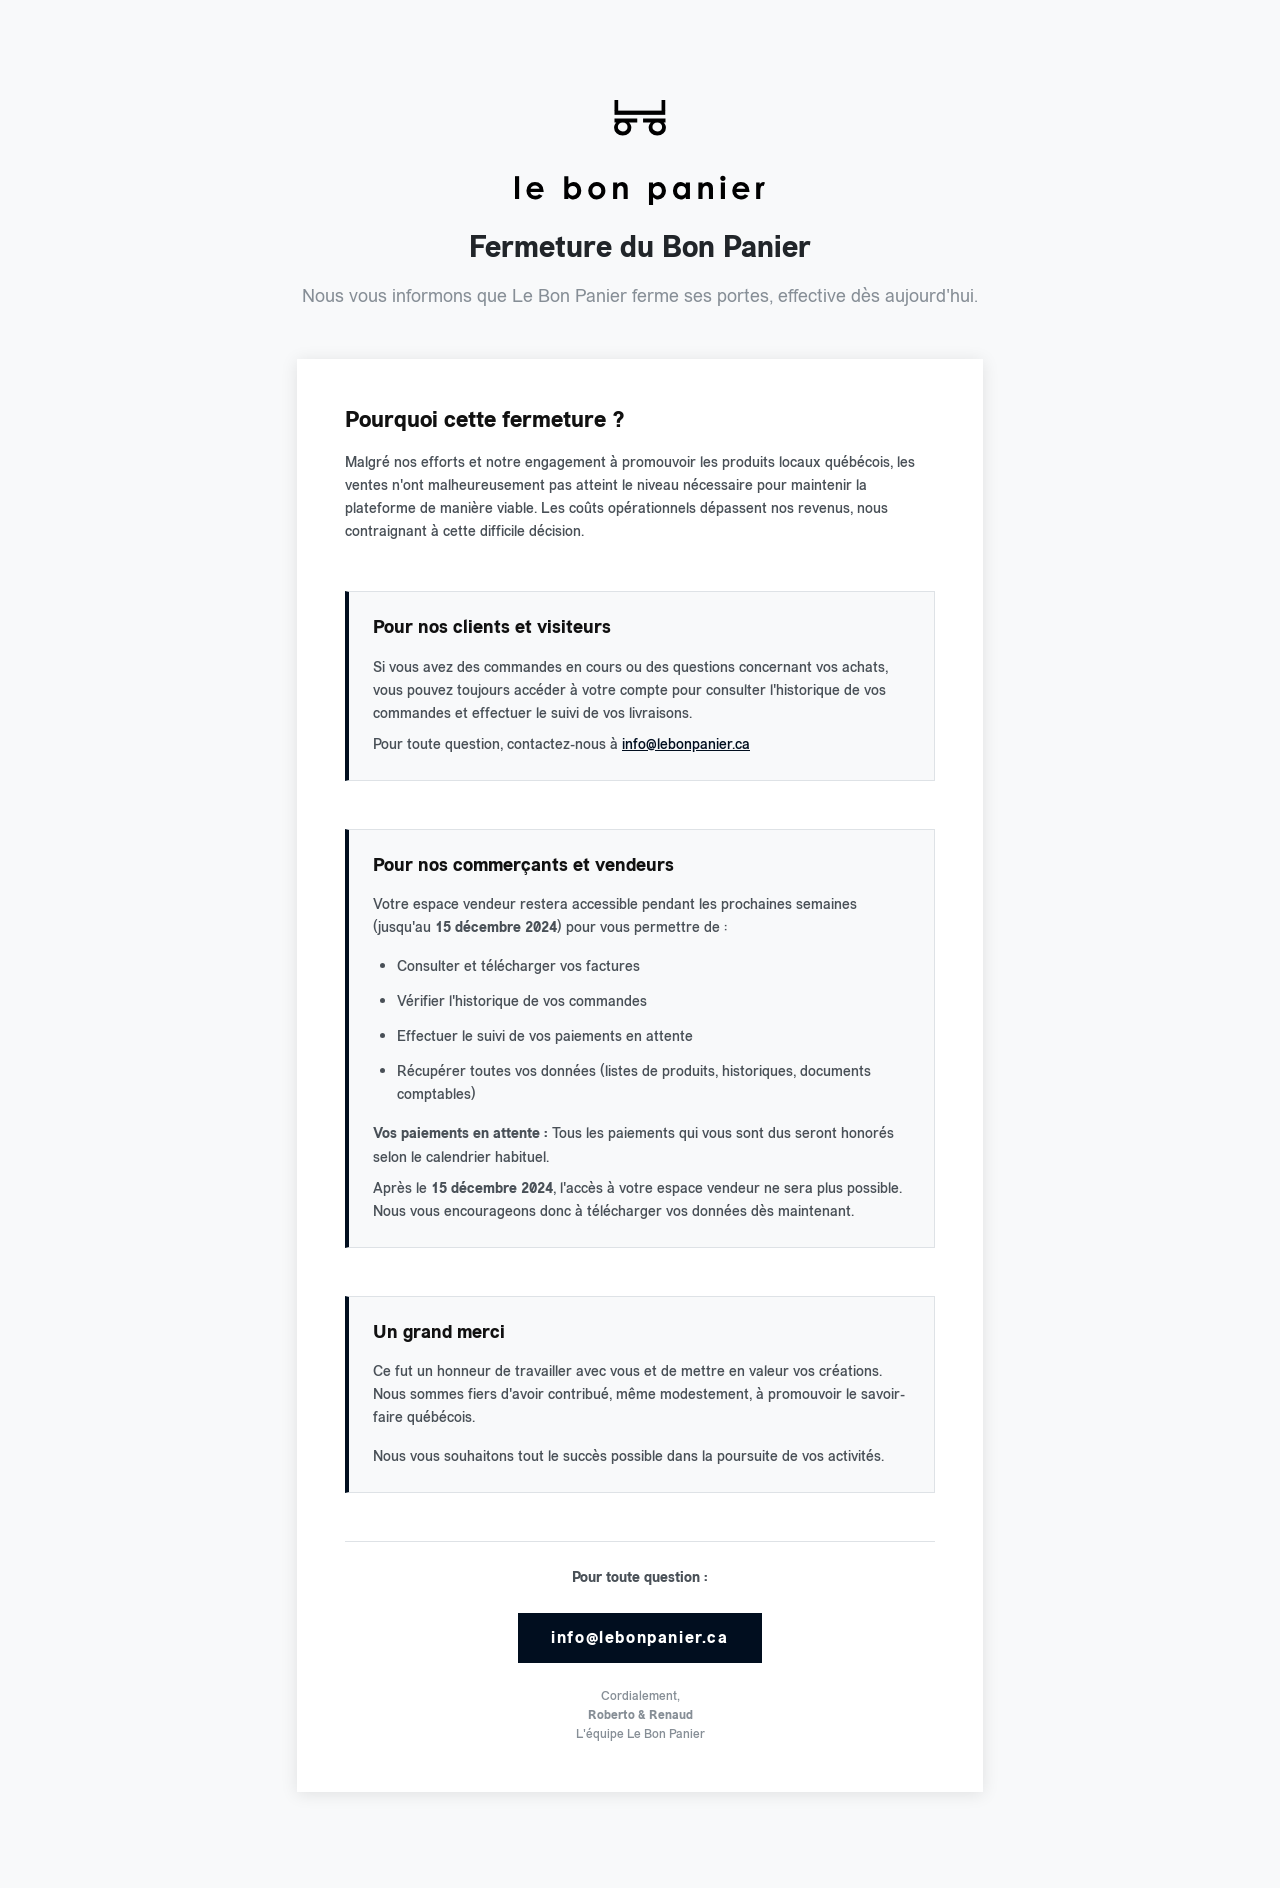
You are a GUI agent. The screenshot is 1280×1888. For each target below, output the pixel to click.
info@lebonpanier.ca (686, 744)
